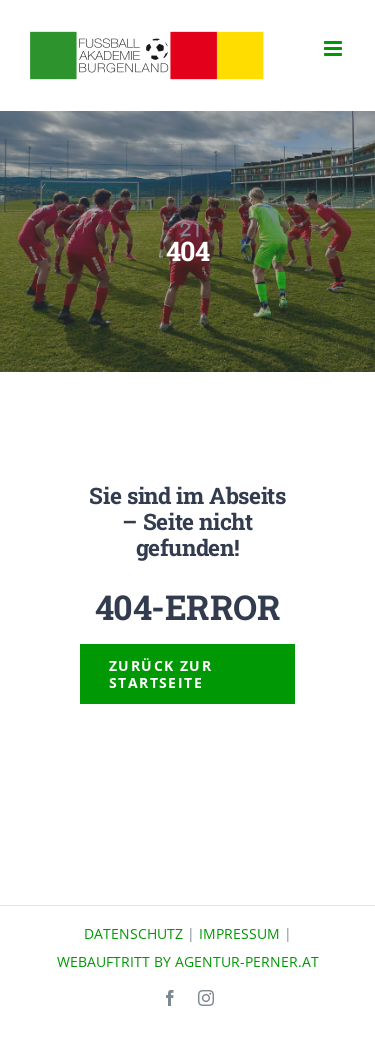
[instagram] (206, 998)
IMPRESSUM (239, 933)
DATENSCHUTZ (133, 933)
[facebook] (170, 998)
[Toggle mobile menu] (334, 48)
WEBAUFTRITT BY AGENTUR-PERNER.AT (188, 961)
